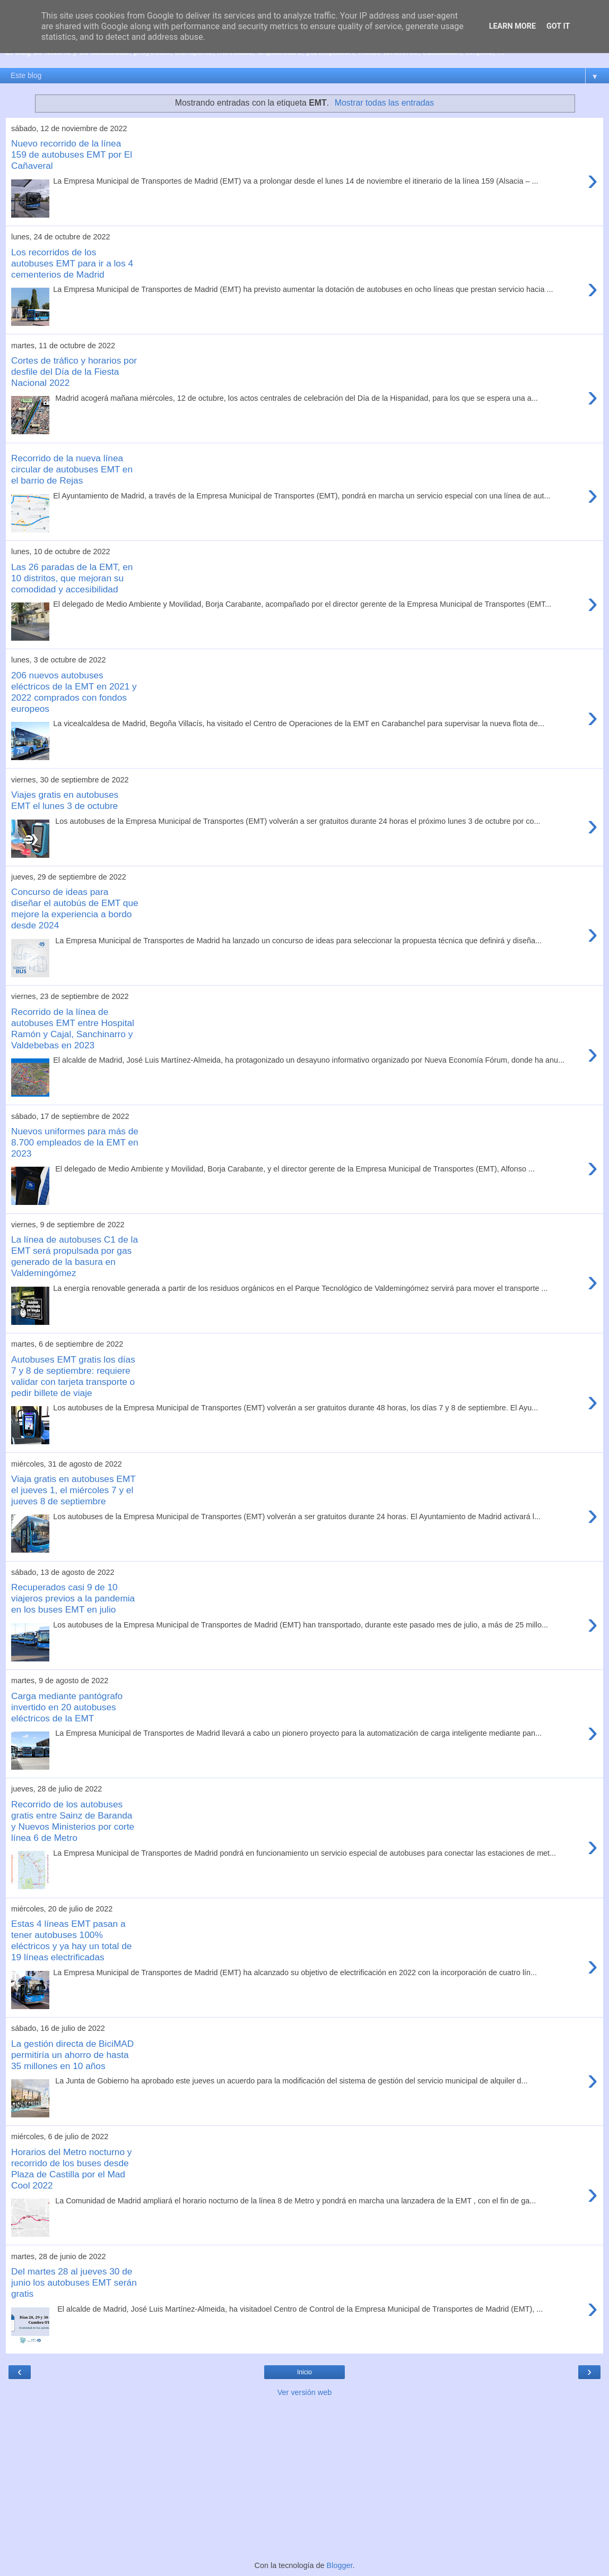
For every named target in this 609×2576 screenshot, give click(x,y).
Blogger (340, 2565)
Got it (558, 26)
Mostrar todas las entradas (384, 102)
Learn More (512, 26)
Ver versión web (304, 2392)
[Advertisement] (304, 2477)
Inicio (304, 2372)
